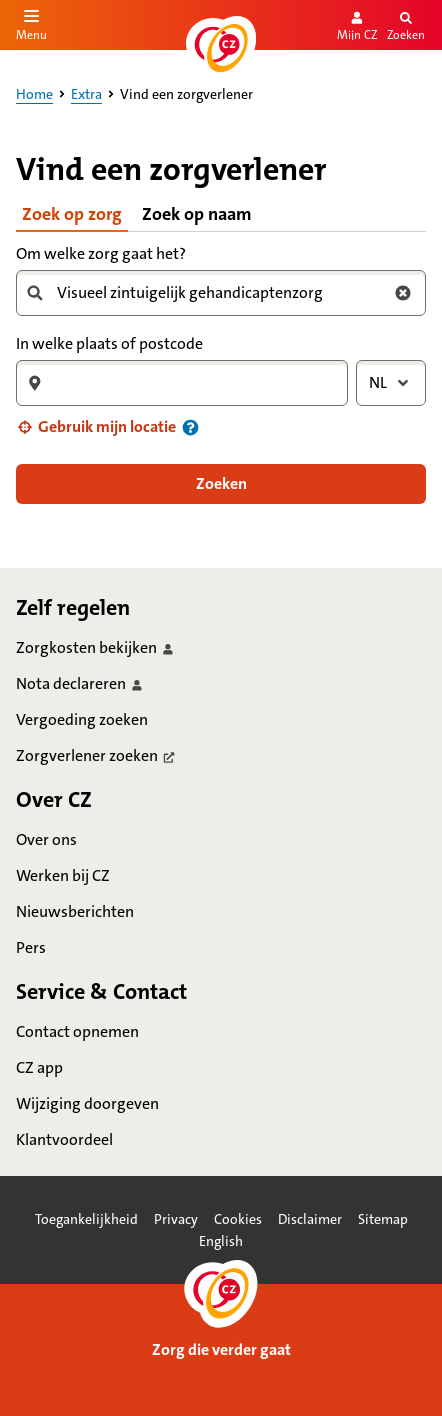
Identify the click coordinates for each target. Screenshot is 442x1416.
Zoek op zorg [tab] (72, 214)
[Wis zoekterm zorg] (403, 293)
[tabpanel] (221, 372)
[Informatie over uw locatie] (190, 427)
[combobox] (213, 293)
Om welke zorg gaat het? (101, 253)
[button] (96, 427)
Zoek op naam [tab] (197, 214)
